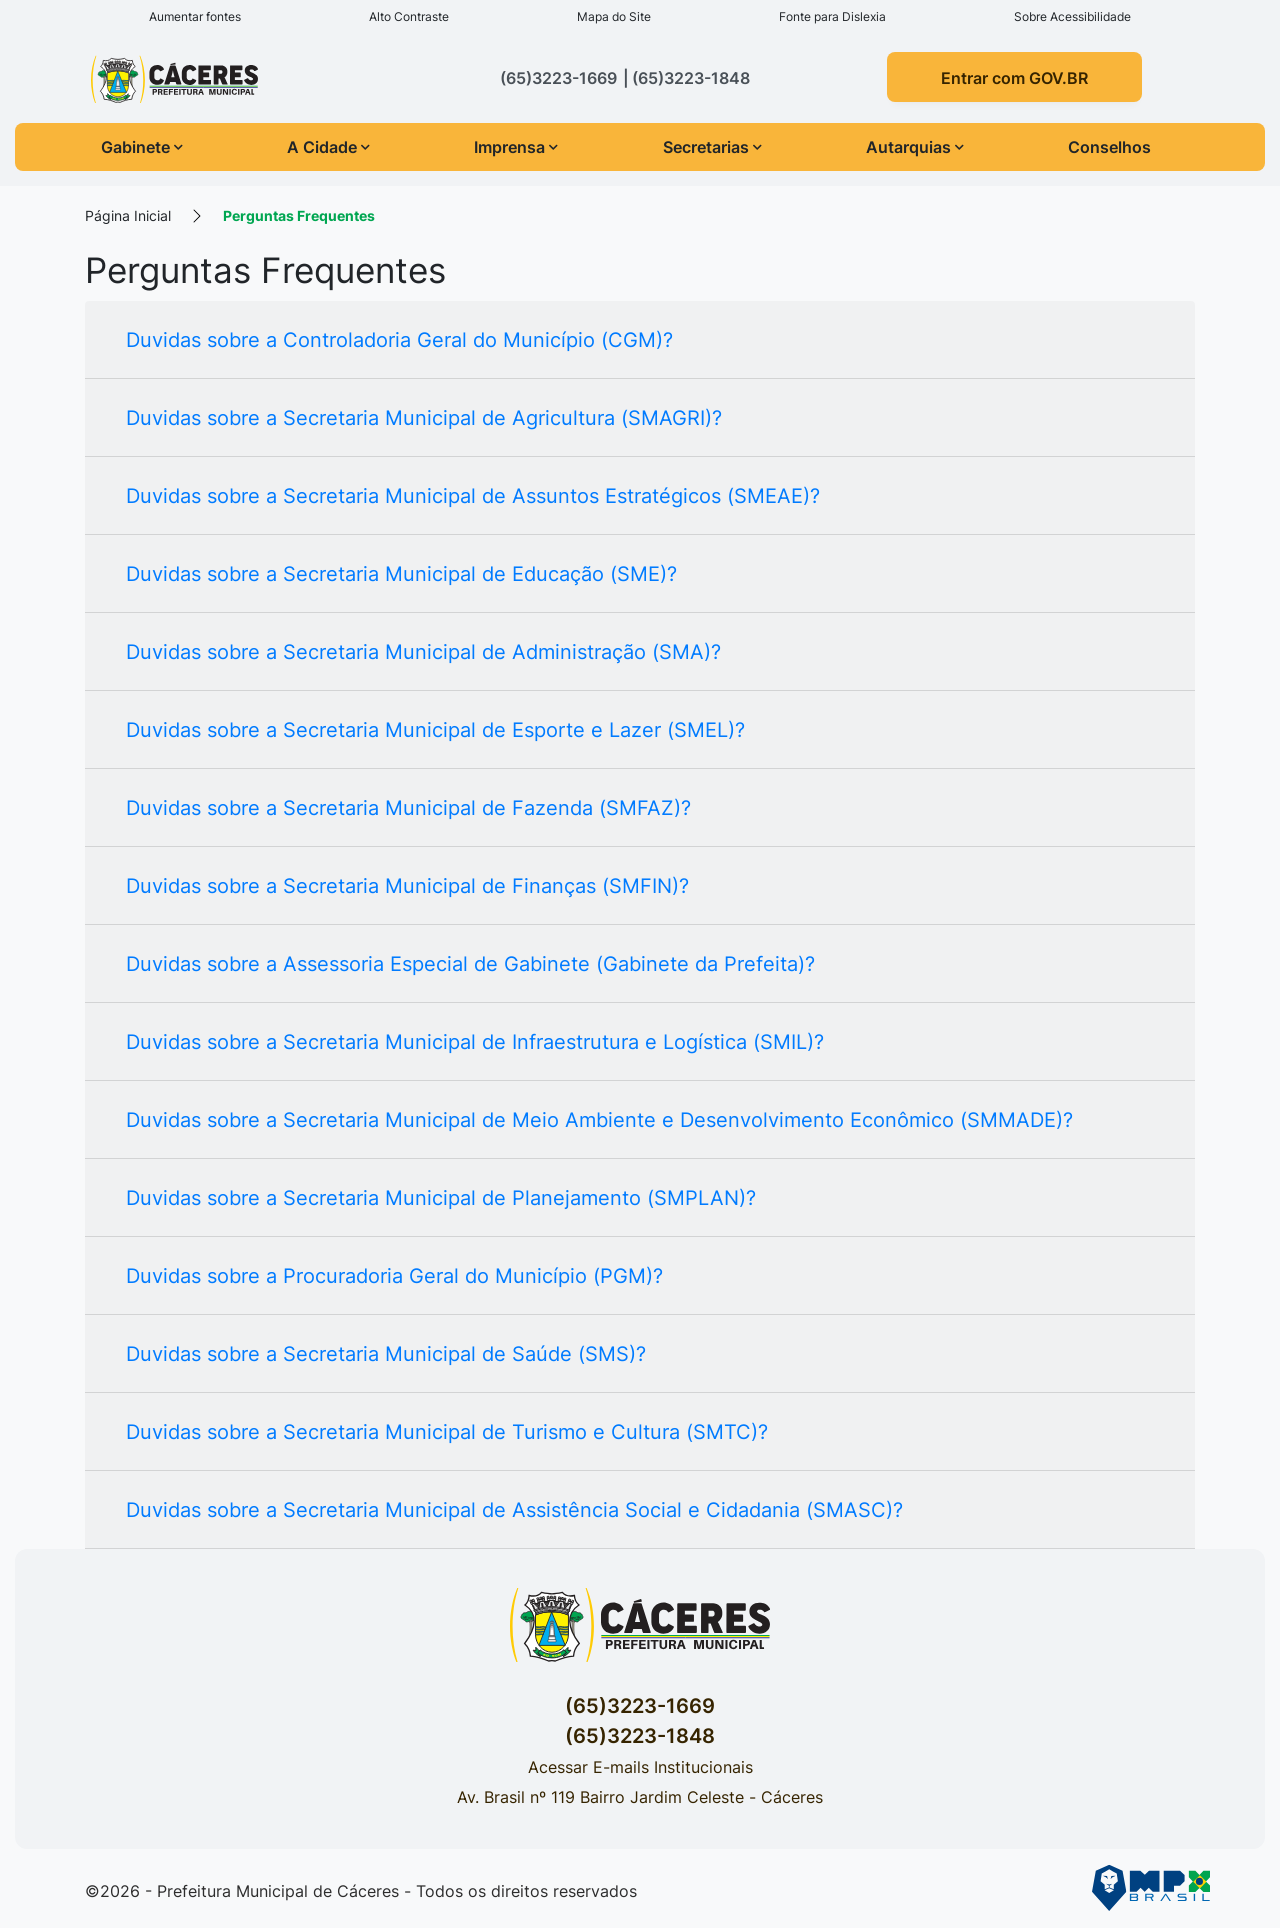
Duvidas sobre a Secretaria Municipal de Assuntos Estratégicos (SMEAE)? (473, 496)
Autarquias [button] (915, 147)
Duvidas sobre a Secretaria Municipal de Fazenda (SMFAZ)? (408, 808)
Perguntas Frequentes (299, 215)
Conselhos (1109, 147)
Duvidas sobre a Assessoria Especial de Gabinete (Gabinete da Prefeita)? (470, 964)
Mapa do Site (614, 16)
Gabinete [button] (142, 147)
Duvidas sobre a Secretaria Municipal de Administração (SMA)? (423, 652)
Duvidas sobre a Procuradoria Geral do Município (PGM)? (394, 1276)
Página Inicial (128, 215)
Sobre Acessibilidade (1072, 16)
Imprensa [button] (516, 147)
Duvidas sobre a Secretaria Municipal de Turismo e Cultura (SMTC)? (447, 1432)
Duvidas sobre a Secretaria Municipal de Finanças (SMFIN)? (407, 886)
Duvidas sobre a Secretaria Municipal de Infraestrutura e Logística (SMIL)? (475, 1042)
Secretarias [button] (712, 147)
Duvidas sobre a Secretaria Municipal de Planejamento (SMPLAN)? (441, 1198)
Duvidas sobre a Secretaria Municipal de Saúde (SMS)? (386, 1354)
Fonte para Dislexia (832, 16)
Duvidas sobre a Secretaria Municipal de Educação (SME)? (401, 574)
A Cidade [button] (328, 147)
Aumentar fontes (195, 16)
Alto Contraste (409, 16)
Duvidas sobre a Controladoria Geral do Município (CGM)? (399, 340)
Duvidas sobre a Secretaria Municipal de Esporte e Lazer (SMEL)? (435, 730)
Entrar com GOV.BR (1014, 78)
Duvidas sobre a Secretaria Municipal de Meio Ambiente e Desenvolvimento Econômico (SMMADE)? (599, 1120)
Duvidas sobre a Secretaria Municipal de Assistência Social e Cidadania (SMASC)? (514, 1510)
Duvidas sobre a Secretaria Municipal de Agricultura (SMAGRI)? (424, 418)
